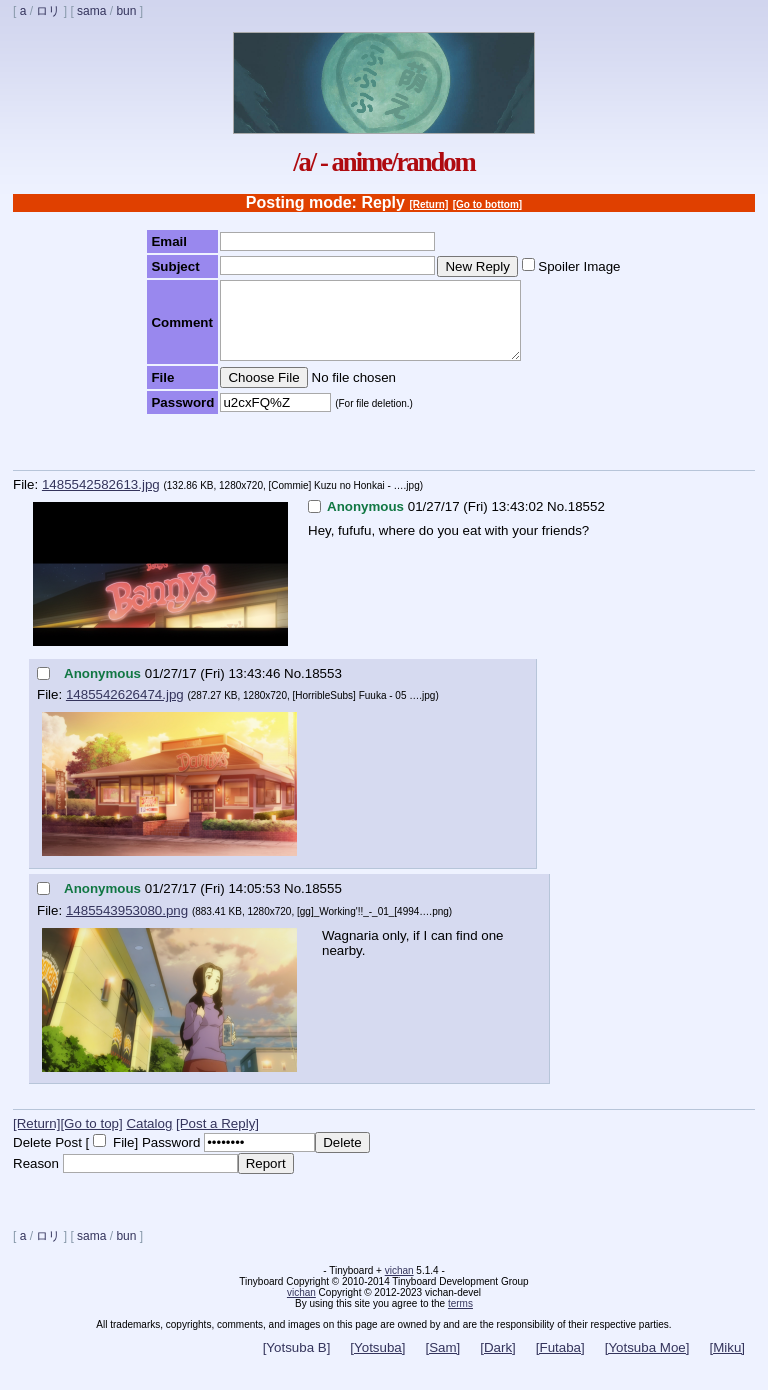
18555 (323, 903)
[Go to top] (91, 1138)
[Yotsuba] (377, 1362)
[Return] (428, 204)
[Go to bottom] (487, 204)
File (123, 1157)
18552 (586, 521)
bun (126, 11)
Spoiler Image (579, 266)
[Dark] (498, 1362)
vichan (399, 1285)
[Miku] (727, 1362)
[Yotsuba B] (297, 1362)
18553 (323, 688)
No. (557, 521)
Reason (36, 1178)
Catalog (149, 1138)
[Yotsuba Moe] (647, 1362)
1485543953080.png (127, 925)
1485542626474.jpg (125, 709)
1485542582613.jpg (101, 499)
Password (171, 1157)
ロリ (48, 11)
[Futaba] (560, 1362)
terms (460, 1318)
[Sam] (442, 1362)
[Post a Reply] (217, 1138)
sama (91, 11)
